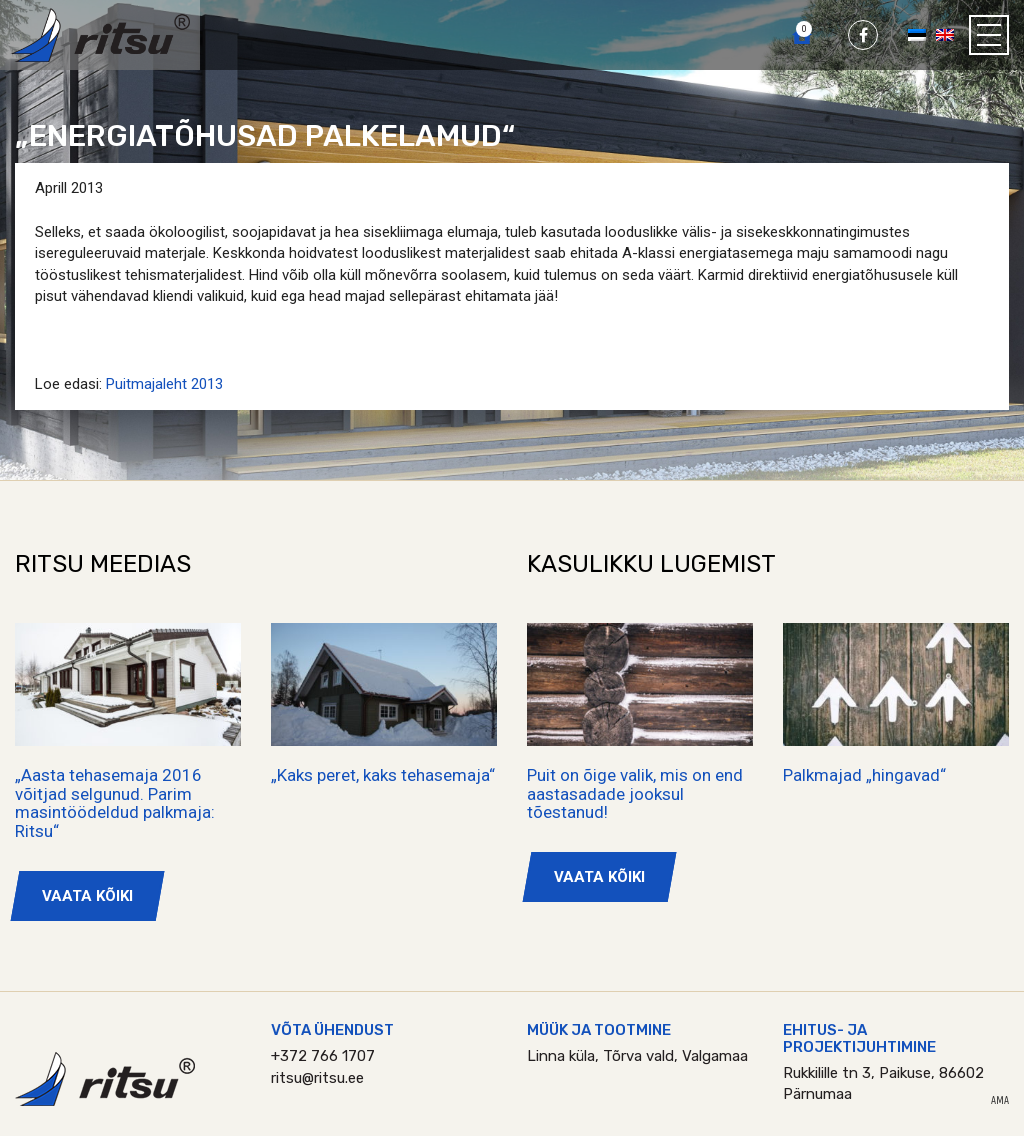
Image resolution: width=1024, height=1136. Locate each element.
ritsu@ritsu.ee (317, 1078)
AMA (1000, 1101)
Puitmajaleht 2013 (164, 384)
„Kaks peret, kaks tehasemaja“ (383, 775)
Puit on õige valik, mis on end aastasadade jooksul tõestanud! (635, 793)
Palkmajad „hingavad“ (864, 775)
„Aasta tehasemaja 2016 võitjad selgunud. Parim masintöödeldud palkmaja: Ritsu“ (115, 803)
